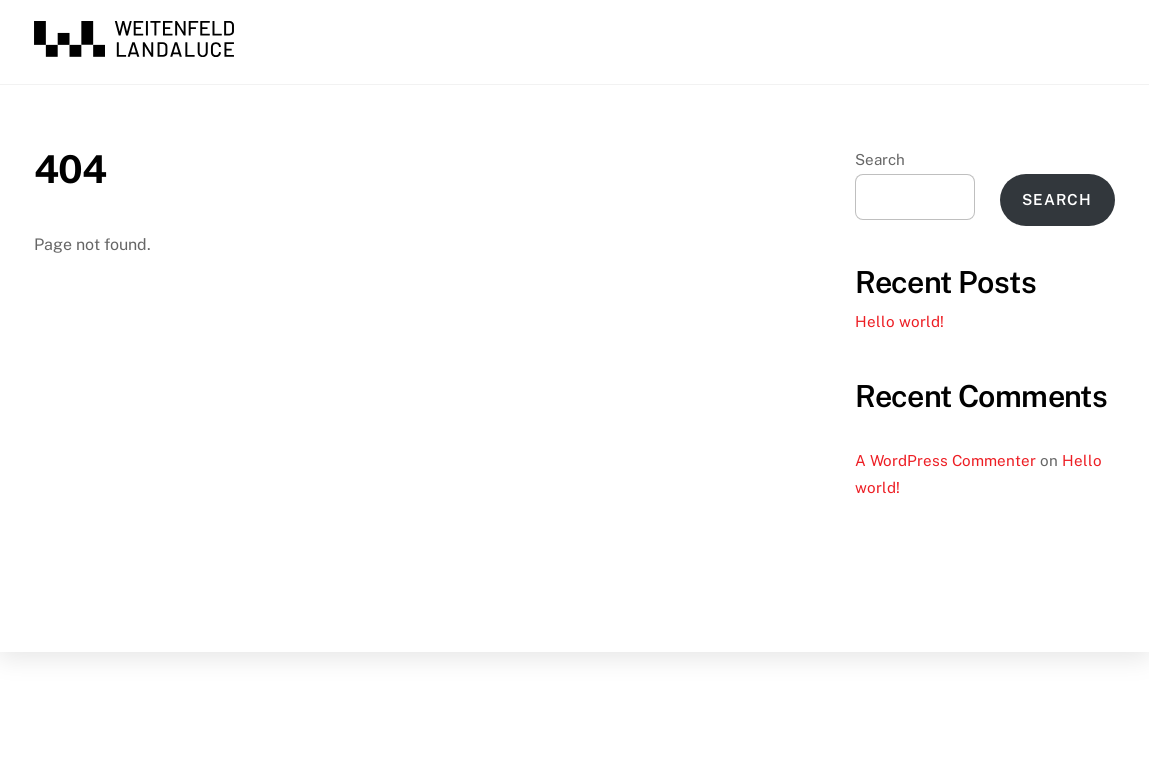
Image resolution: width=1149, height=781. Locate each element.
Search (880, 159)
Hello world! (899, 321)
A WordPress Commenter (945, 460)
